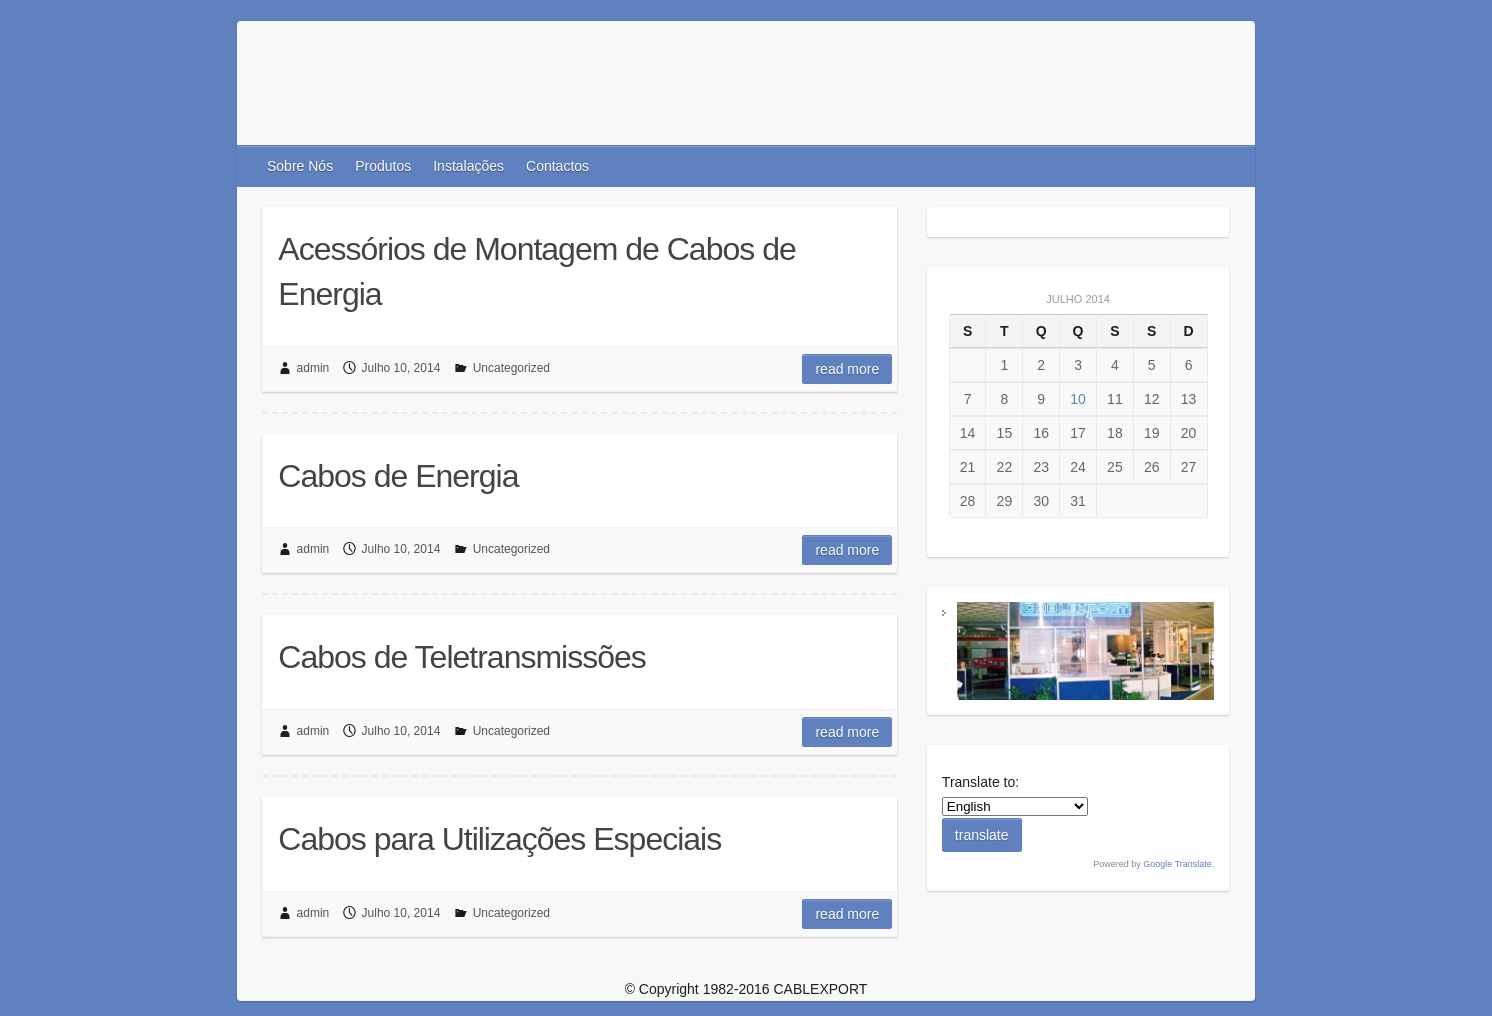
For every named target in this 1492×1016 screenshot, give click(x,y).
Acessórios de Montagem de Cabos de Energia (536, 271)
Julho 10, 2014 (401, 368)
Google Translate (1177, 864)
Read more (847, 369)
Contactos (557, 166)
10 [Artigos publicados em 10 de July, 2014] (1078, 399)
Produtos (383, 166)
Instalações (468, 166)
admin (313, 368)
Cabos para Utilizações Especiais (499, 839)
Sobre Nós (300, 166)
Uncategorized (511, 368)
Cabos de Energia (398, 476)
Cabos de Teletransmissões (462, 657)
